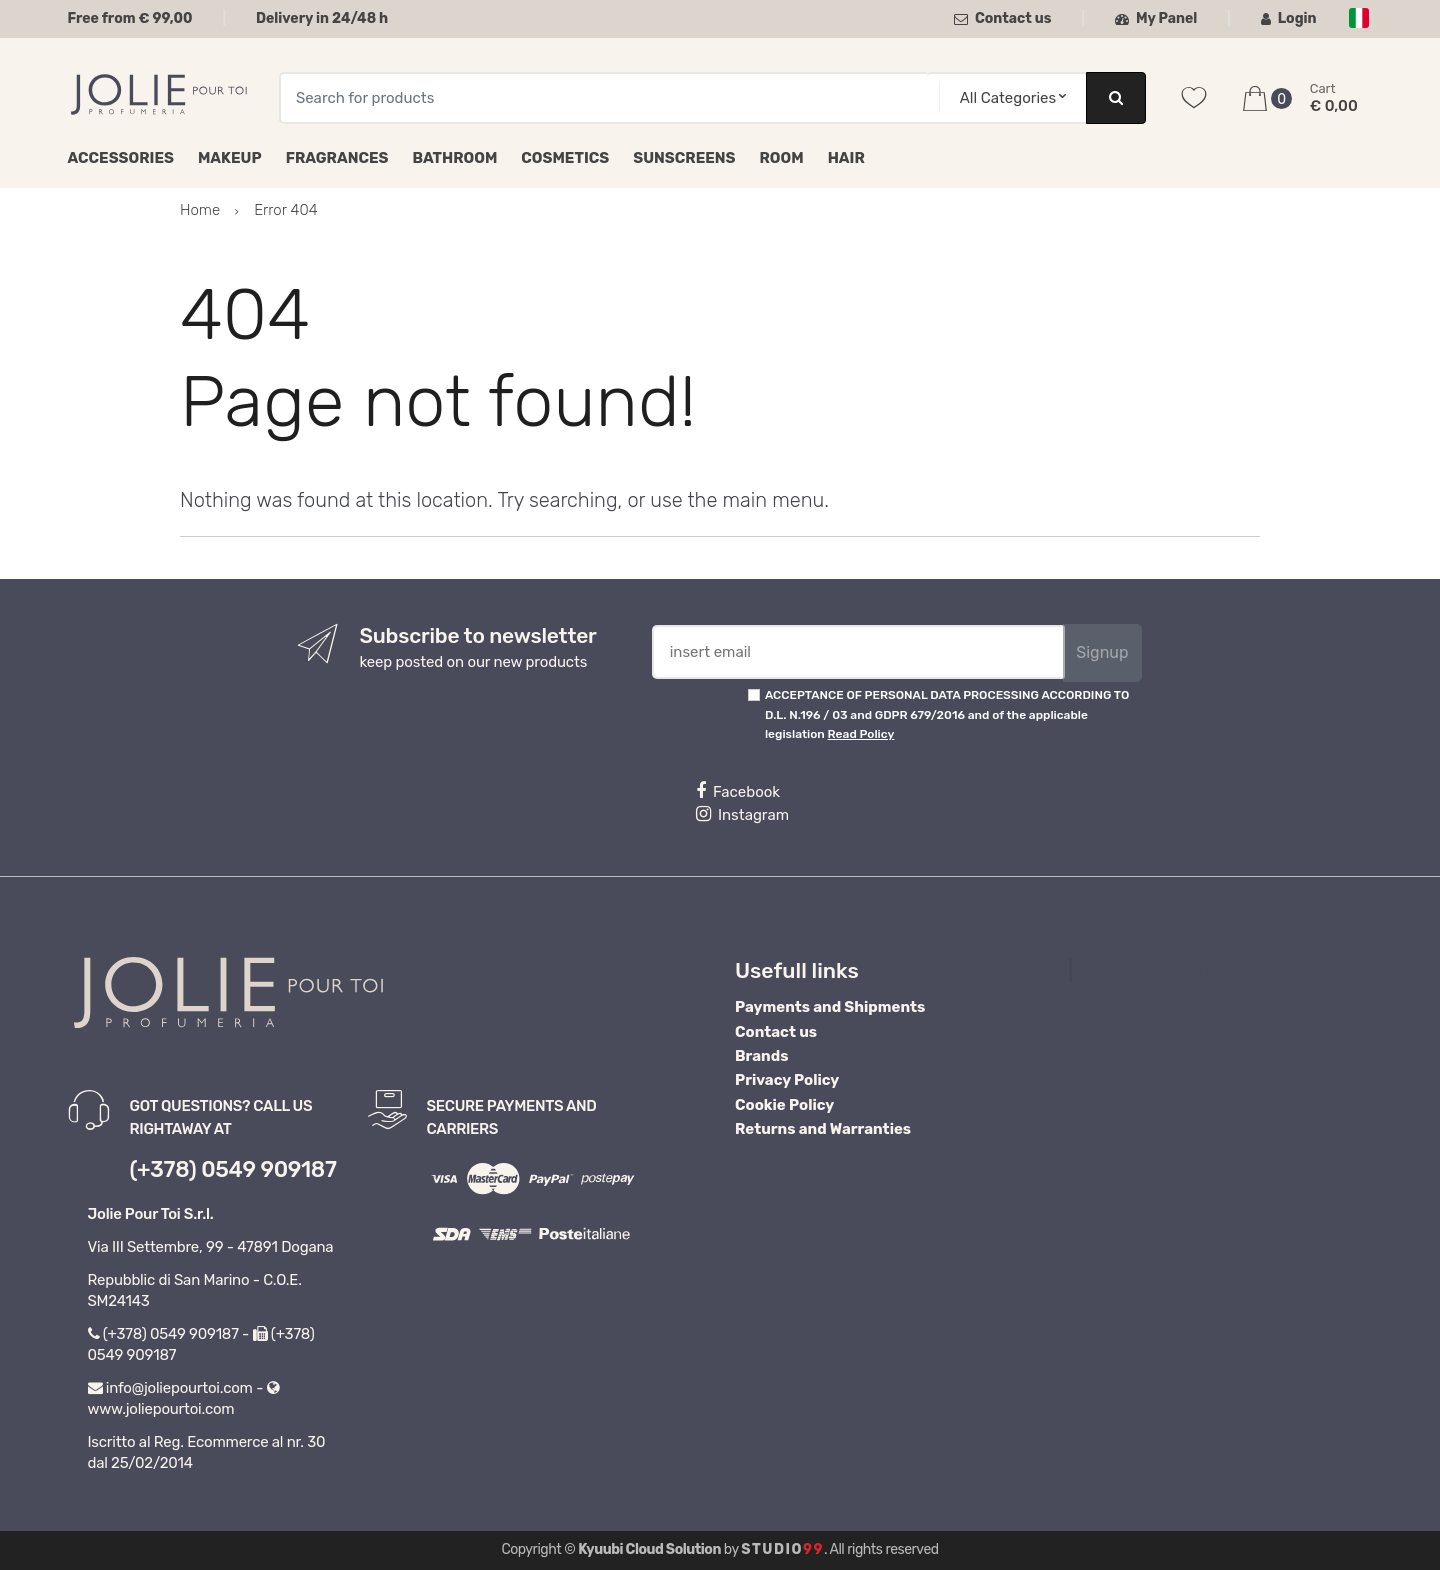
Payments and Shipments (830, 1007)
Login (1289, 18)
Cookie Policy (784, 1105)
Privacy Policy (787, 1080)
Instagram (742, 814)
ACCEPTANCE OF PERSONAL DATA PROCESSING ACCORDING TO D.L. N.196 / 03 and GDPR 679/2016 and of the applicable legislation (947, 714)
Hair (846, 158)
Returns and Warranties (823, 1129)
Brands (761, 1056)
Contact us (1003, 18)
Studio (782, 1549)
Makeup (230, 158)
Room (782, 158)
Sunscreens (684, 158)
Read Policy (861, 734)
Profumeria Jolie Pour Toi (1174, 970)
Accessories (121, 158)
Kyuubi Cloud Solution (649, 1549)
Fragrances (337, 158)
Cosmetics (565, 158)
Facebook (738, 791)
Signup (1102, 652)
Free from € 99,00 (130, 18)
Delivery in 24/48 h (322, 18)
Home (200, 210)
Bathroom (455, 158)
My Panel (1156, 18)
